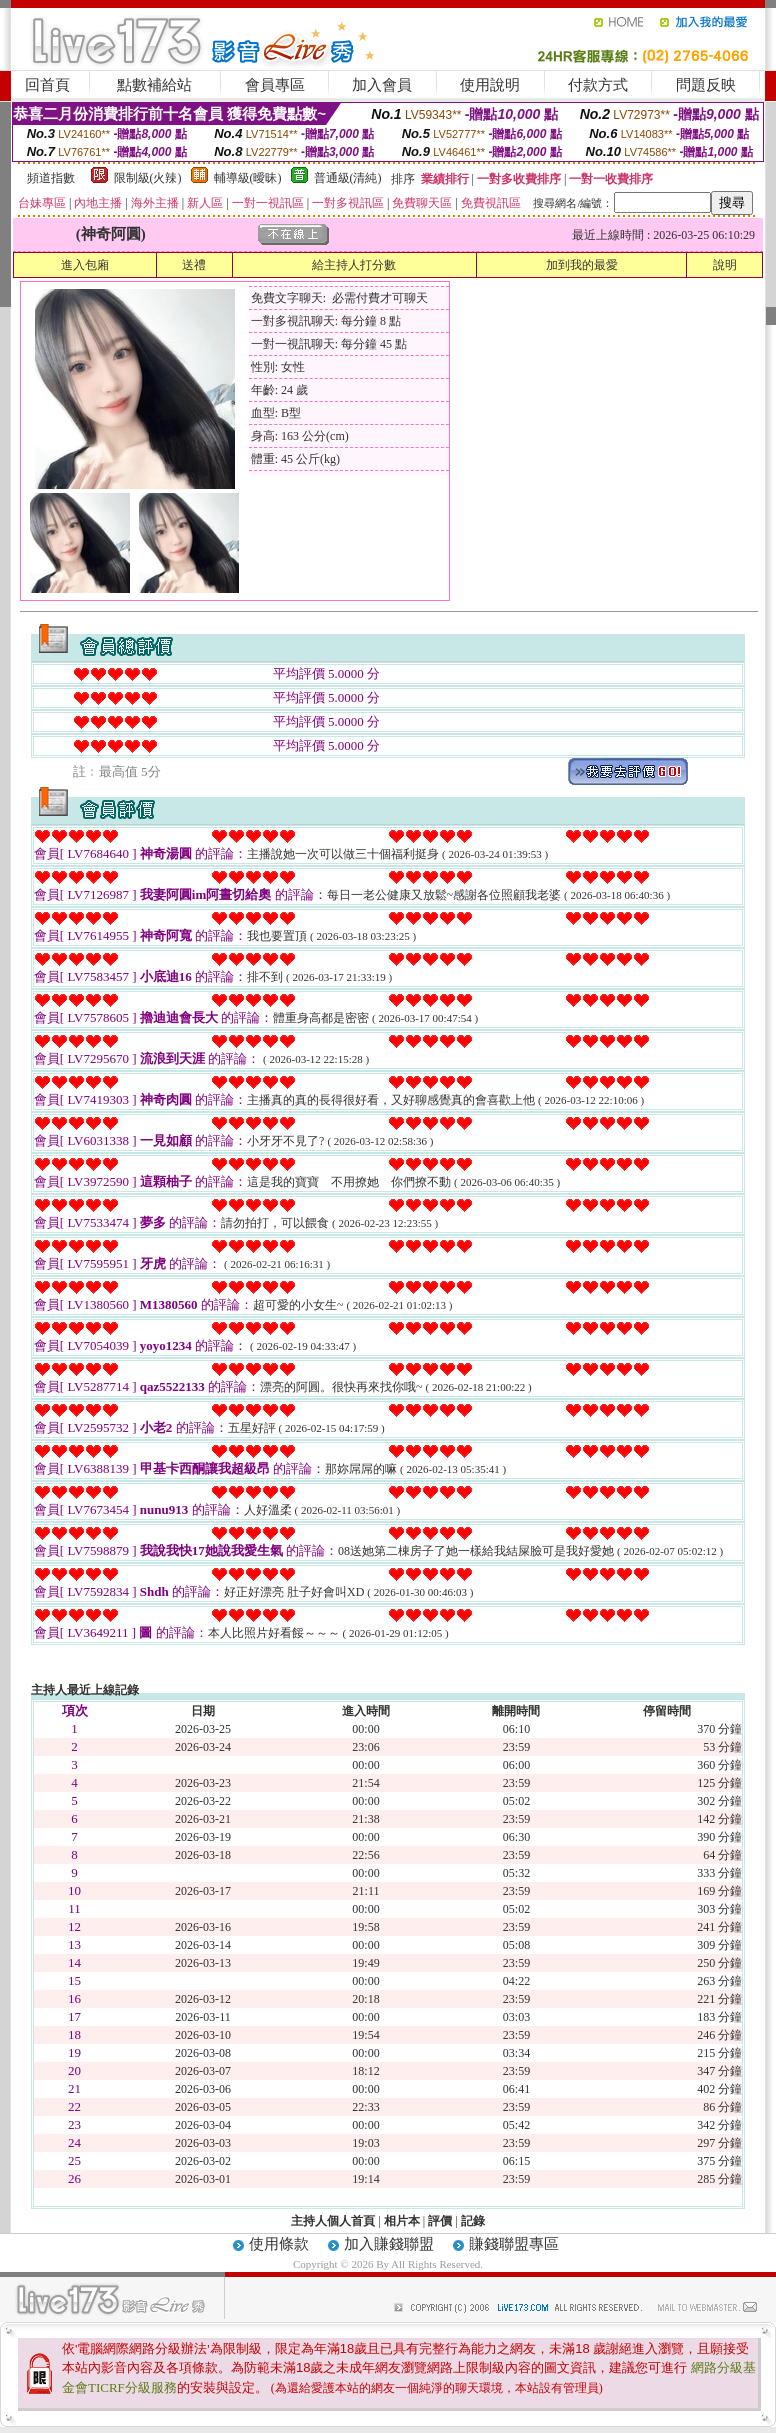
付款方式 (598, 85)
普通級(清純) (348, 178)
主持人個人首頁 (333, 2221)
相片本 (402, 2221)
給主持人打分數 (354, 265)
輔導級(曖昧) (248, 178)
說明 (725, 265)
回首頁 (47, 85)
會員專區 (275, 85)
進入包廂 (85, 265)
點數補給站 (154, 85)
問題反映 (706, 85)
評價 (440, 2221)
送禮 (194, 265)
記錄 (473, 2221)
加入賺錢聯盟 (389, 2244)
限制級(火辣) (148, 178)
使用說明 (490, 85)
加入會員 (382, 85)
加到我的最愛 (582, 265)
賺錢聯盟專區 (514, 2244)
